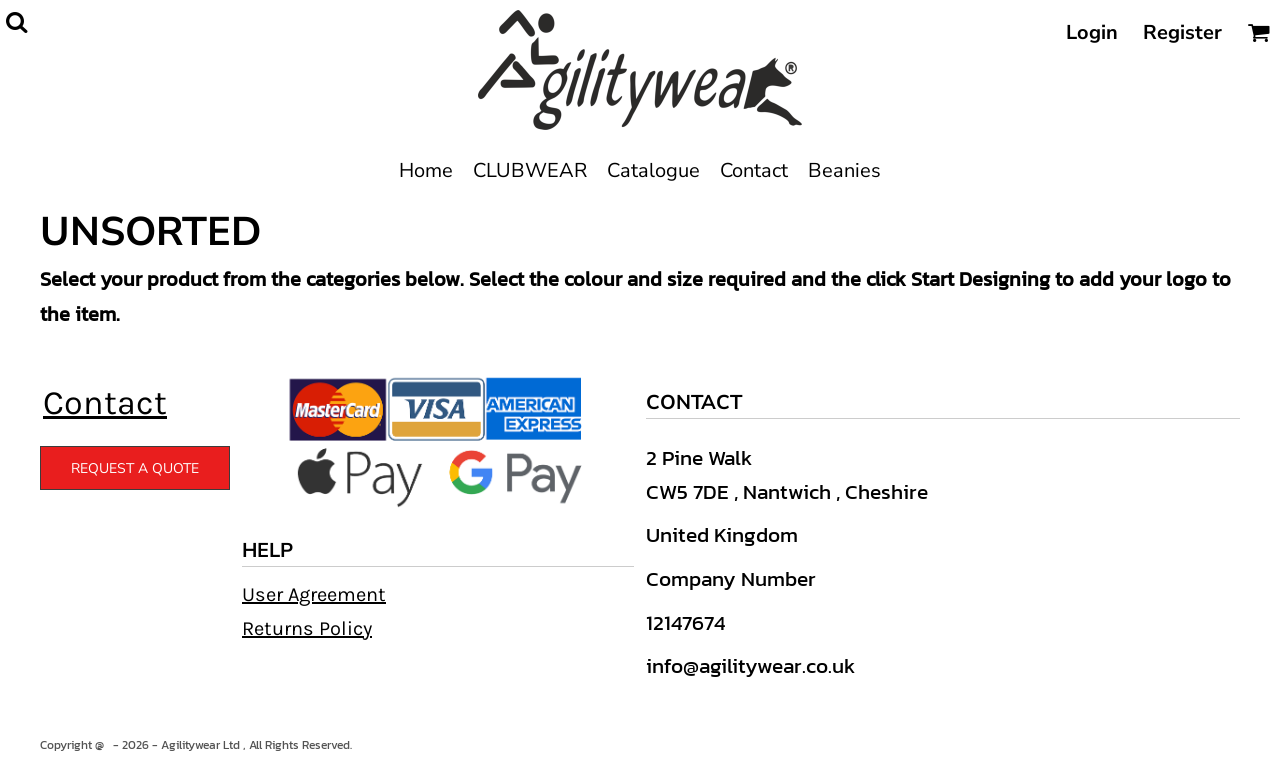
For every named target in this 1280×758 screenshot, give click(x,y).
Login (1092, 32)
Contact (105, 403)
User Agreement (314, 594)
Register (1182, 32)
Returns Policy (307, 628)
